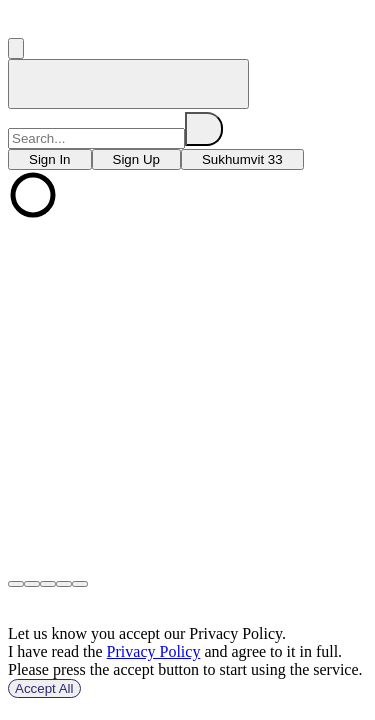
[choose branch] (50, 159)
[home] (128, 84)
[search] (204, 129)
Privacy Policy (154, 651)
